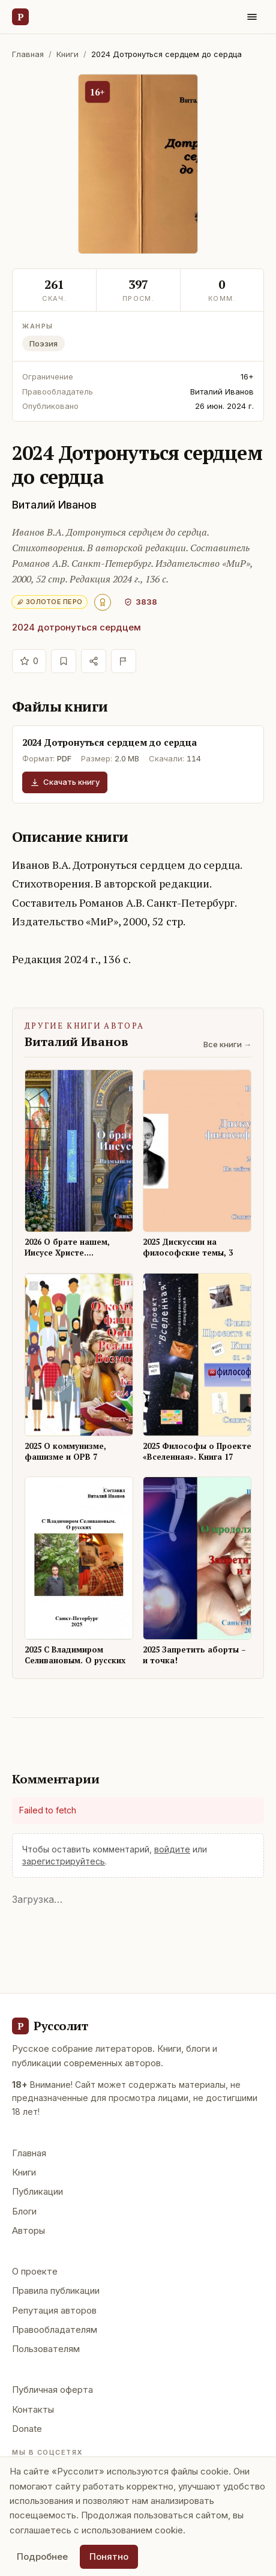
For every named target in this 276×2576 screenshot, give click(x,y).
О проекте (35, 2271)
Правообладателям (54, 2329)
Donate (27, 2428)
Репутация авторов (54, 2310)
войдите (172, 1849)
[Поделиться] (93, 661)
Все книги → (227, 1044)
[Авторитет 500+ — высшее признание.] (102, 602)
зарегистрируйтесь (63, 1861)
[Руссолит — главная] (20, 16)
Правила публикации (56, 2290)
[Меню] (252, 17)
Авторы (28, 2230)
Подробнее (42, 2556)
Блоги (24, 2211)
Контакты (33, 2409)
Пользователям (46, 2348)
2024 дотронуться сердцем (76, 627)
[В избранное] (63, 661)
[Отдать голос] (29, 661)
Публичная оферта (52, 2389)
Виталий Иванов (54, 504)
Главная (28, 54)
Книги (67, 54)
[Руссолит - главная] (50, 2026)
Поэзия (43, 343)
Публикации (37, 2191)
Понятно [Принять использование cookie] (108, 2556)
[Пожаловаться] (123, 661)
